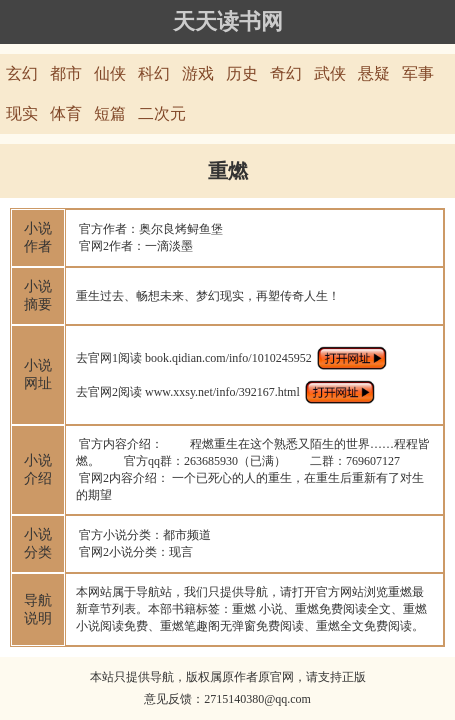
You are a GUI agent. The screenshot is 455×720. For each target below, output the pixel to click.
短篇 (110, 113)
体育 (66, 113)
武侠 (330, 73)
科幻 (154, 73)
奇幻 (286, 73)
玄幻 (22, 73)
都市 (66, 73)
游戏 (198, 73)
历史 (242, 73)
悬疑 (374, 73)
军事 (418, 73)
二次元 (162, 113)
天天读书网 (228, 21)
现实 (22, 113)
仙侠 (110, 73)
